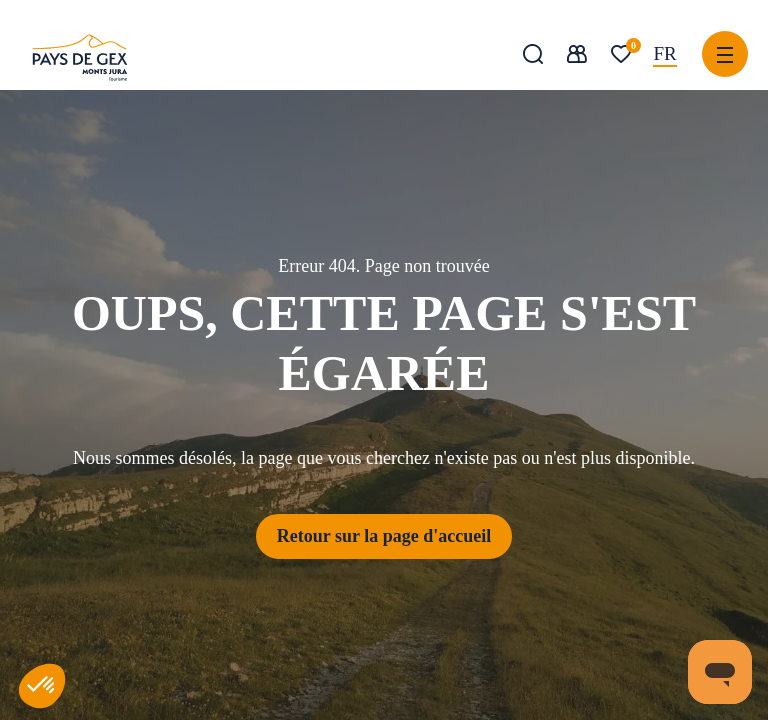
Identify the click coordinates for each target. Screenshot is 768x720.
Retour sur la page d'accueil (384, 536)
